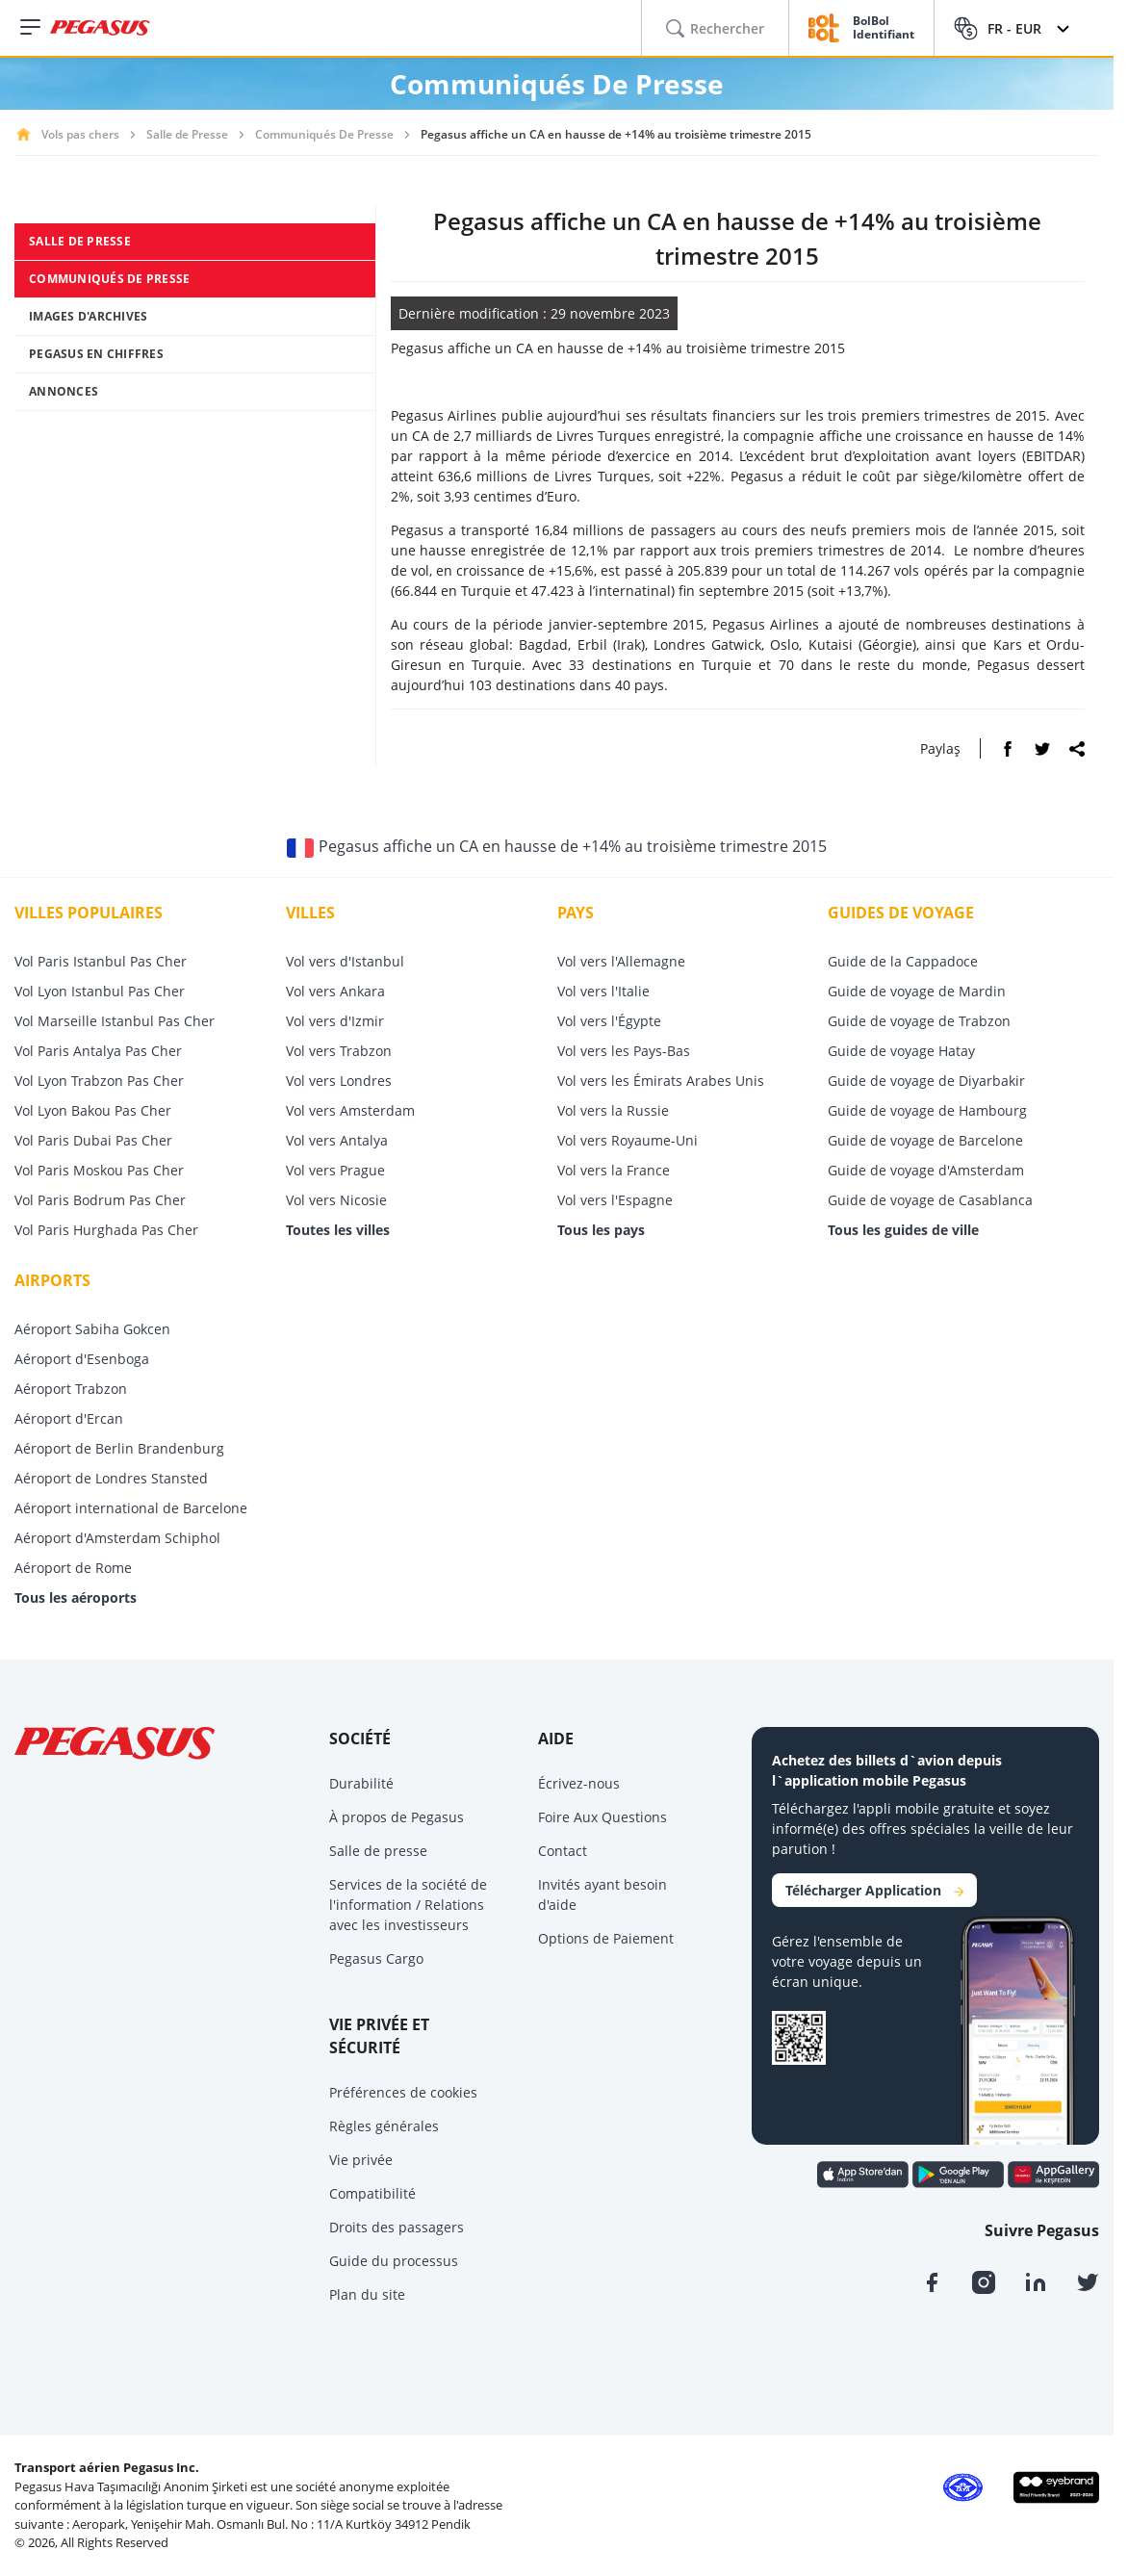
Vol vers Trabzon (339, 1051)
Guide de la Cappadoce (903, 961)
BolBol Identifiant (883, 28)
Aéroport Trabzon (70, 1388)
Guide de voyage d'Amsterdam (926, 1170)
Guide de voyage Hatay (901, 1051)
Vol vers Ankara (335, 991)
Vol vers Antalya (337, 1140)
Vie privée (361, 2160)
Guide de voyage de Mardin (917, 991)
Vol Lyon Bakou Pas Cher (92, 1110)
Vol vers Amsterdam (350, 1110)
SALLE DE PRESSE (80, 241)
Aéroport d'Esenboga (81, 1359)
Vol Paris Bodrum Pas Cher (100, 1200)
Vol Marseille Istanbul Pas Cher (114, 1021)
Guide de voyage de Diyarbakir (926, 1080)
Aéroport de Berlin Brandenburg (119, 1448)
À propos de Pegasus (396, 1817)
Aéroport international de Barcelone (130, 1508)
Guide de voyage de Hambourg (927, 1110)
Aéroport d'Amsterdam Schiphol (117, 1538)
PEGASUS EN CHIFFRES (96, 354)
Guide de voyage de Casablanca (930, 1200)
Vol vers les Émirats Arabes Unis (660, 1080)
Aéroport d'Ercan (68, 1418)
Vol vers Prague (335, 1170)
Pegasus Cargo (376, 1958)
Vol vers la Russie (613, 1110)
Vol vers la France (613, 1170)
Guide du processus (393, 2261)
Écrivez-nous (579, 1783)
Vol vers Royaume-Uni (627, 1140)
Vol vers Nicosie (336, 1200)
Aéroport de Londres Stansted (111, 1478)
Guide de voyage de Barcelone (925, 1140)
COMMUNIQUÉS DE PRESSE (109, 278)
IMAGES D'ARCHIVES (88, 316)
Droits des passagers (396, 2227)
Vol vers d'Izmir (335, 1021)
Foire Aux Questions (602, 1817)
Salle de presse (378, 1851)
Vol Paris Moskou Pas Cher (99, 1170)
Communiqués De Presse (324, 134)
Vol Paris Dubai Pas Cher (93, 1140)
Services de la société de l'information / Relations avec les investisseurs (408, 1904)
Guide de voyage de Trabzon (919, 1021)
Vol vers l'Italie (603, 991)
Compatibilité (372, 2193)
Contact (562, 1851)
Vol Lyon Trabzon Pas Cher (99, 1080)
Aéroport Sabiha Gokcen (92, 1329)
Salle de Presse (187, 134)
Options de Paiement (606, 1938)
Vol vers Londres (339, 1080)
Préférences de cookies (403, 2092)
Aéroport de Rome (73, 1567)
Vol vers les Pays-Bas (623, 1051)
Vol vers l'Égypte (609, 1021)
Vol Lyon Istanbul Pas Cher (99, 991)
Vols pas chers (80, 134)
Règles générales (384, 2126)
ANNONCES (63, 391)
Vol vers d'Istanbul (345, 961)
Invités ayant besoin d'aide (602, 1894)
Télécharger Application (874, 1890)
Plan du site (367, 2294)
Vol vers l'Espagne (615, 1200)
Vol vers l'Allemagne (621, 961)
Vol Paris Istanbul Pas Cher (100, 961)
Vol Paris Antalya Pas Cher (98, 1051)
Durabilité (361, 1783)
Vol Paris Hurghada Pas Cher (106, 1230)
